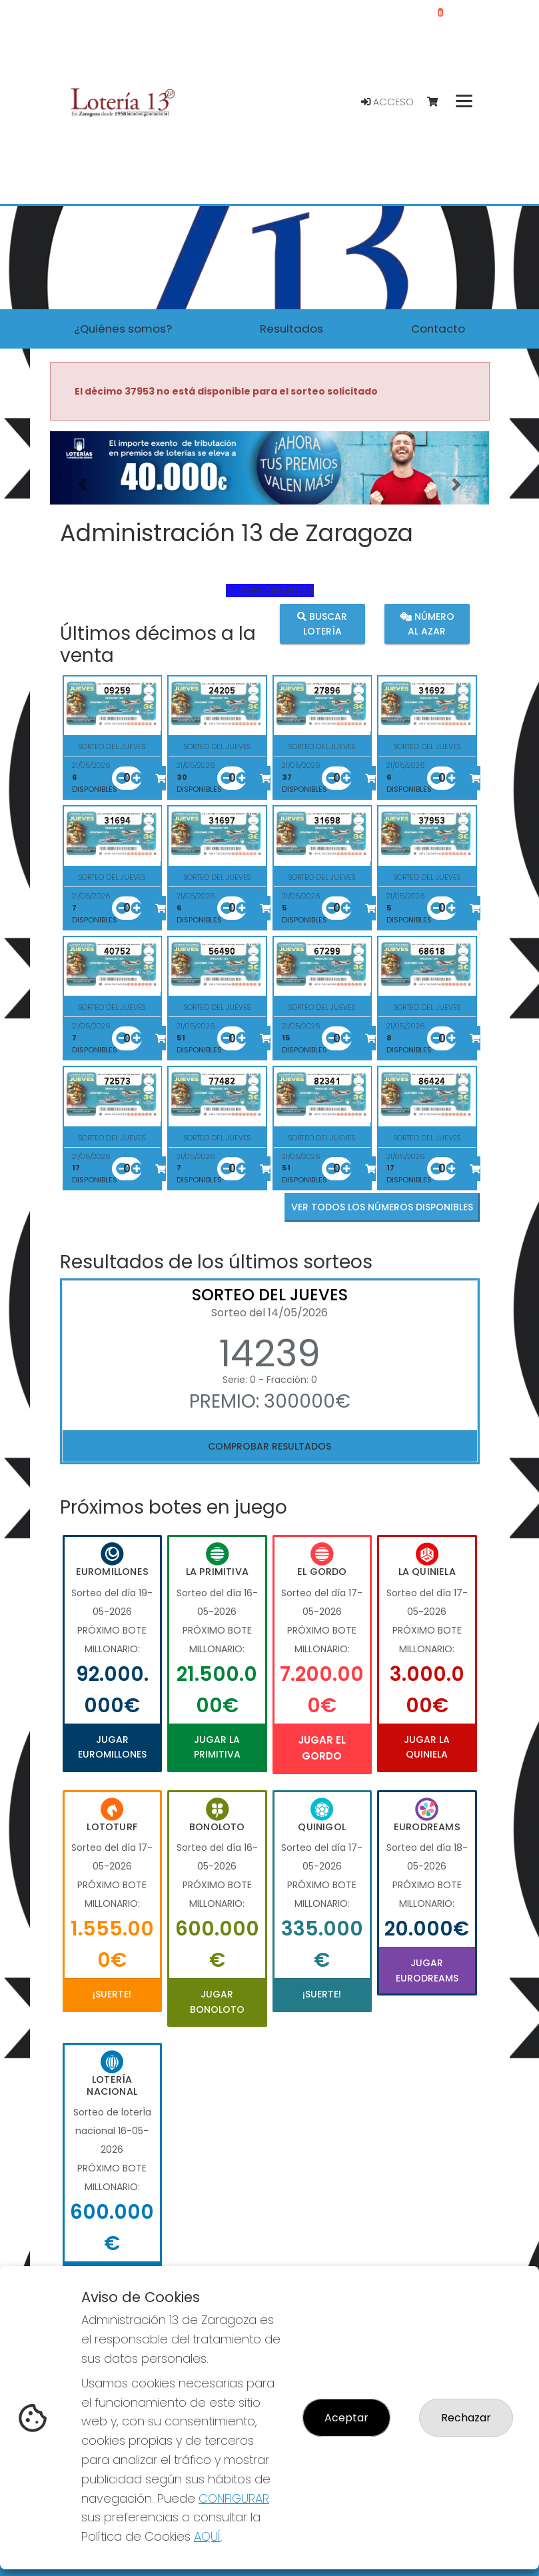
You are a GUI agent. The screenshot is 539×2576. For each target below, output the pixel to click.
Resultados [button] (291, 329)
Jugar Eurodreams (427, 1970)
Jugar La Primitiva (217, 1747)
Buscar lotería (322, 623)
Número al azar (427, 623)
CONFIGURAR (234, 2498)
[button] (83, 485)
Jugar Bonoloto (217, 2001)
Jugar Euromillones (112, 1747)
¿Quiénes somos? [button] (123, 329)
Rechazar (466, 2417)
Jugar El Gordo (322, 1748)
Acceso (387, 102)
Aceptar (346, 2417)
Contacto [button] (438, 329)
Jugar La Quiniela (427, 1747)
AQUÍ (207, 2536)
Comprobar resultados (269, 1446)
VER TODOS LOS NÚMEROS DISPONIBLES (382, 1207)
